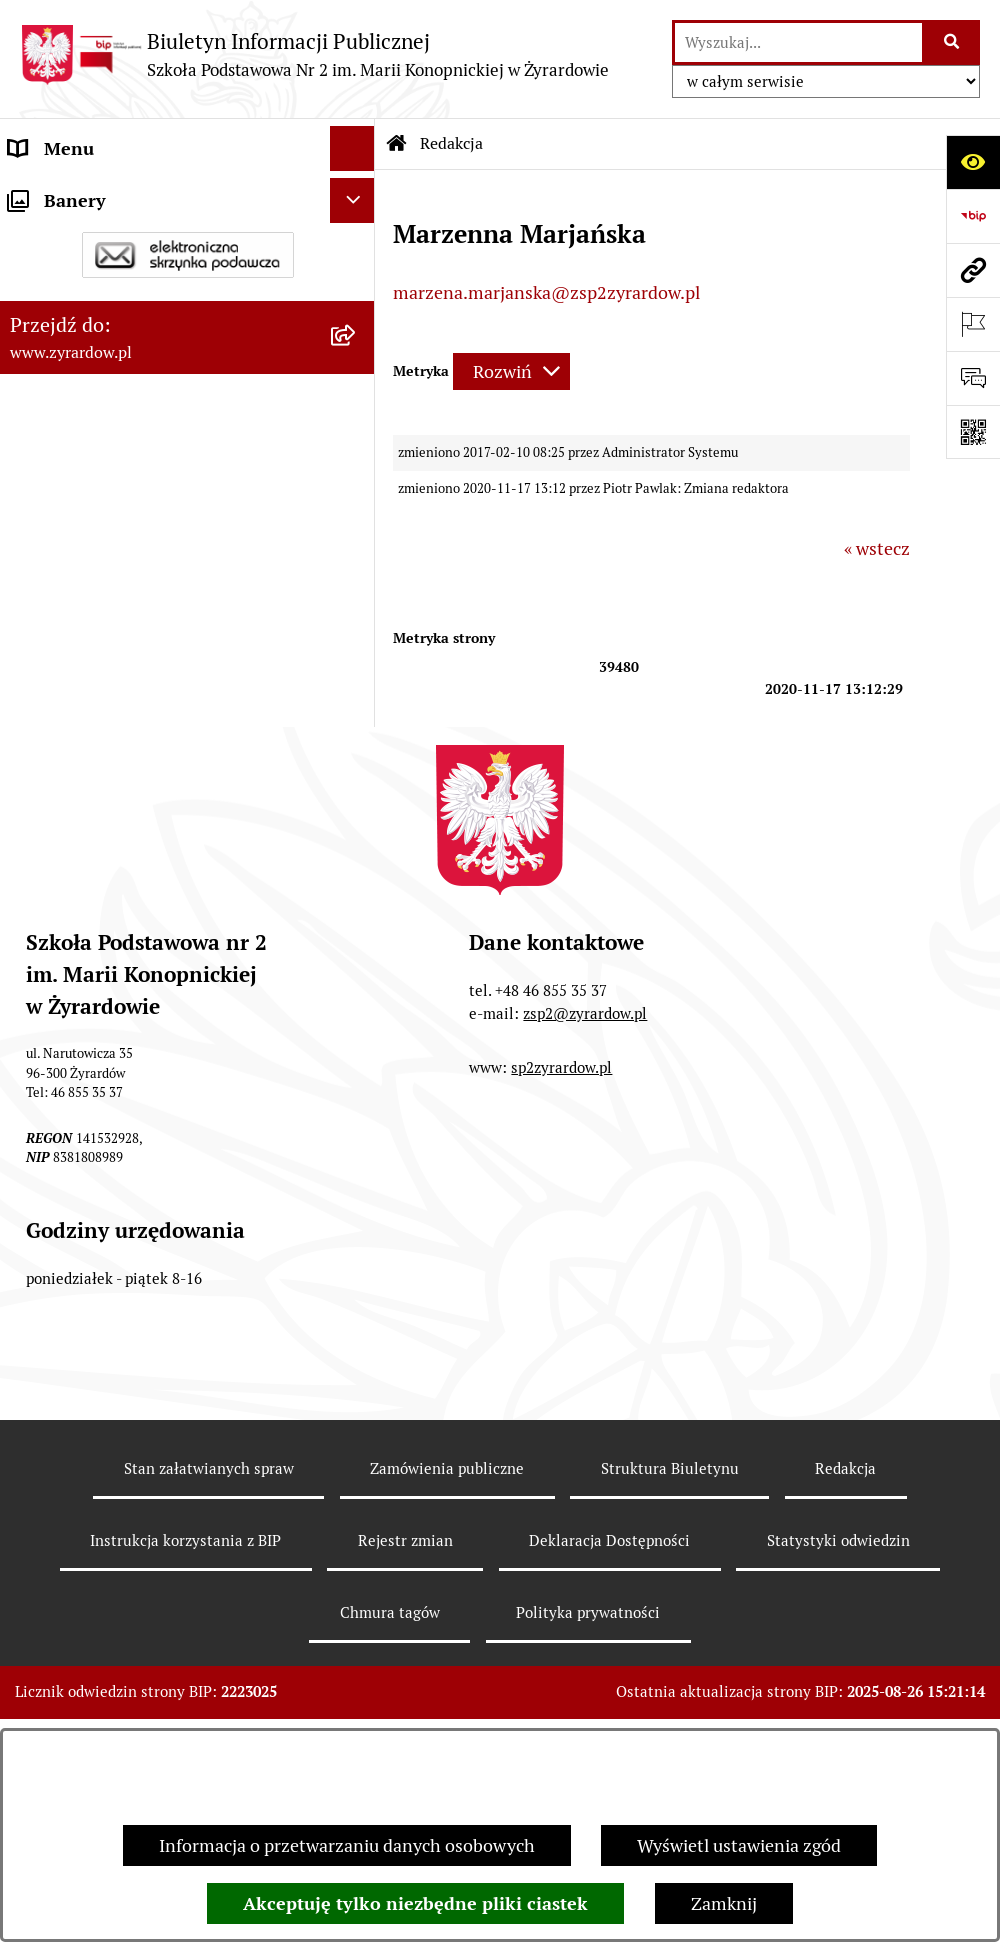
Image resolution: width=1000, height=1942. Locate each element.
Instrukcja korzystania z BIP (185, 1709)
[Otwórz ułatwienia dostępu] (973, 162)
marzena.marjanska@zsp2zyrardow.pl (546, 292)
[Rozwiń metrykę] (511, 371)
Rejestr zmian (405, 1709)
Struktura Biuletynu (670, 1637)
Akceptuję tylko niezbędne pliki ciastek (415, 1903)
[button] (357, 311)
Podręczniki (55, 625)
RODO (33, 670)
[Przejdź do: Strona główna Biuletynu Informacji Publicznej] (397, 144)
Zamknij (724, 1903)
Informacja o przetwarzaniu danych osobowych (347, 1845)
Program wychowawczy (102, 580)
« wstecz (877, 548)
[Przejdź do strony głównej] (314, 54)
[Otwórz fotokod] (973, 432)
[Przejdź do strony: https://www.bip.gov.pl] (973, 216)
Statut (34, 400)
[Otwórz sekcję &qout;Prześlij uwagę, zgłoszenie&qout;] (973, 378)
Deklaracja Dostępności (102, 355)
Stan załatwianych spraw (209, 1637)
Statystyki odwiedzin (838, 1709)
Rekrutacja (51, 535)
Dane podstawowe (81, 265)
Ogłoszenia (53, 490)
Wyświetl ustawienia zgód (739, 1845)
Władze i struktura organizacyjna (140, 310)
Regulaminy (56, 445)
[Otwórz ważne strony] (973, 324)
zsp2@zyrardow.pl (585, 1182)
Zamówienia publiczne (447, 1637)
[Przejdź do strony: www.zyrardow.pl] (973, 270)
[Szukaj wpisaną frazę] (952, 42)
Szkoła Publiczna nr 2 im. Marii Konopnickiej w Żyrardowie (132, 207)
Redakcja (845, 1637)
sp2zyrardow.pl (561, 1236)
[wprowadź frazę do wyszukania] (798, 42)
